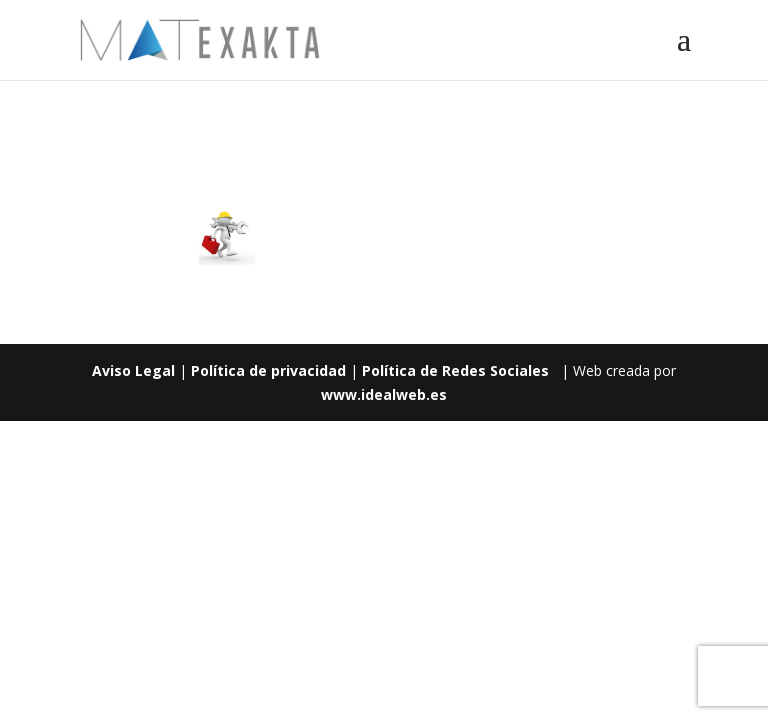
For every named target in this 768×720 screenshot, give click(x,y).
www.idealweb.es (384, 394)
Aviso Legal (133, 370)
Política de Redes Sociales (455, 370)
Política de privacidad (268, 370)
